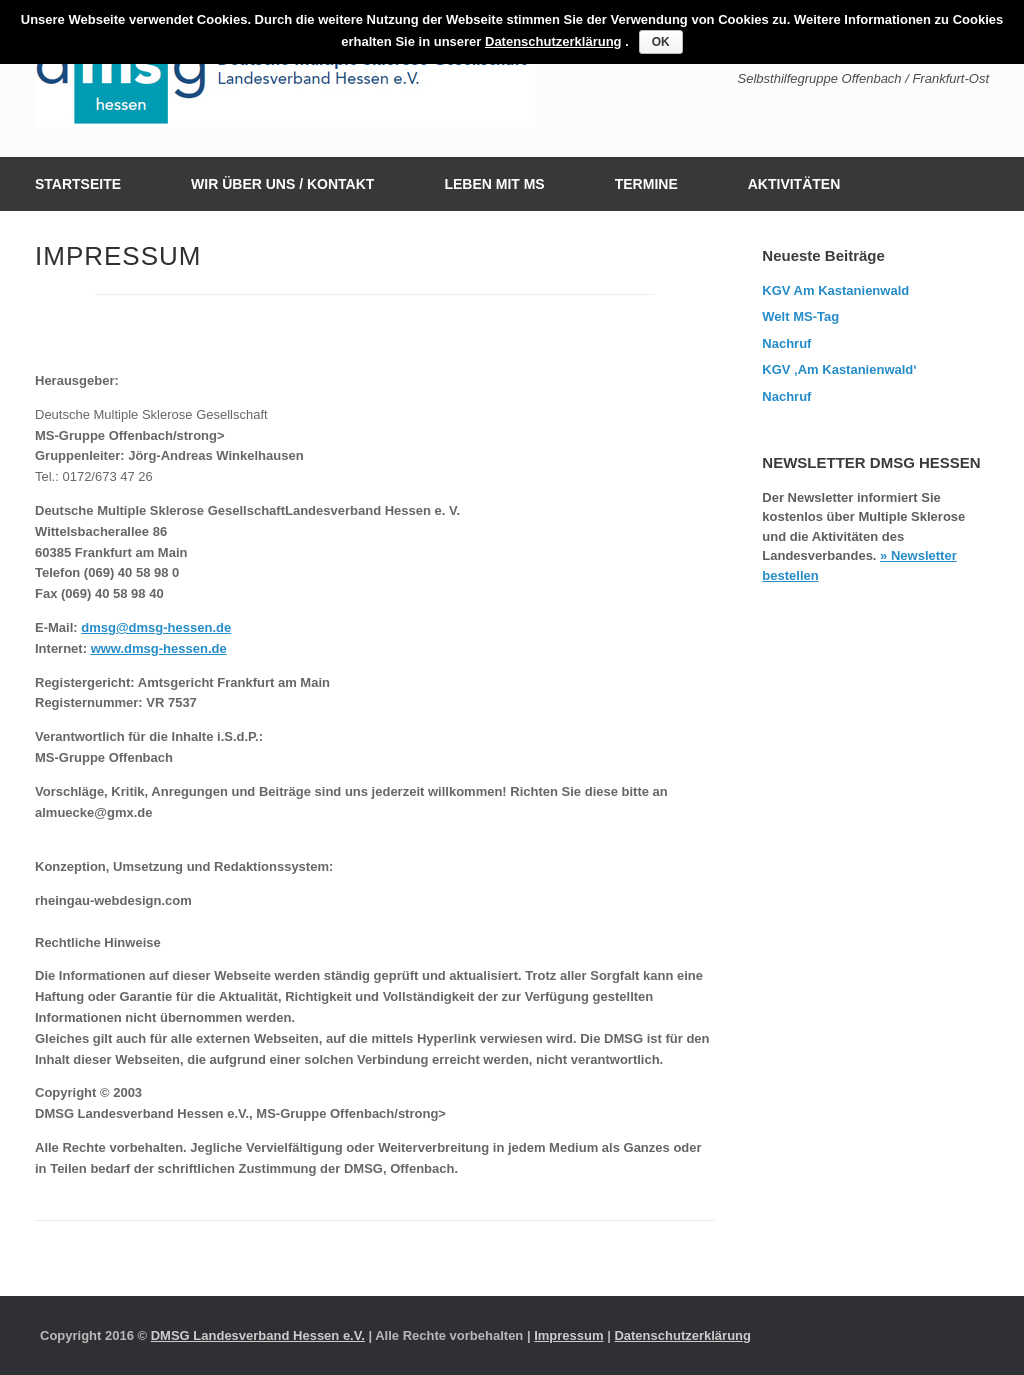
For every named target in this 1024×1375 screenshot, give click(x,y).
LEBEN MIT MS (494, 184)
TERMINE (646, 184)
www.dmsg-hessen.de (159, 648)
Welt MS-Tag (800, 316)
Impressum (568, 1335)
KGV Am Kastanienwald (835, 290)
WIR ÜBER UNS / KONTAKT (282, 184)
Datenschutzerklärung (682, 1335)
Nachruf (786, 343)
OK (661, 42)
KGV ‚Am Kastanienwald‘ (839, 369)
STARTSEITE (78, 184)
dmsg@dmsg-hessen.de (156, 627)
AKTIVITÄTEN (794, 184)
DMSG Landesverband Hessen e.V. (258, 1335)
